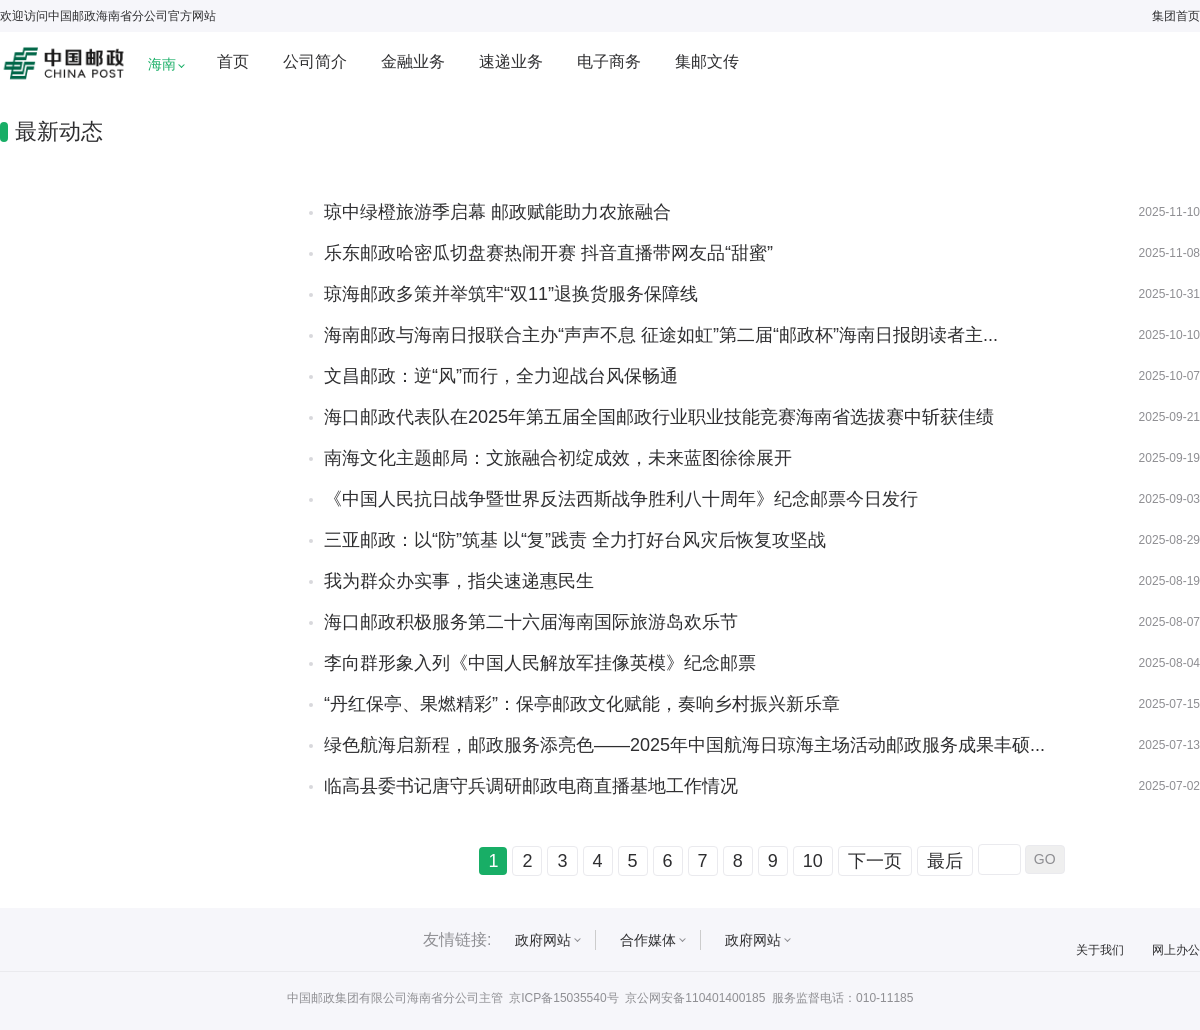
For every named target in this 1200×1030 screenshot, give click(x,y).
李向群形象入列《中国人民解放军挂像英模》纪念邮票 (540, 663)
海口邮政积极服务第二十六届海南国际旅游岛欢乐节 (531, 622)
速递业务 (511, 61)
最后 (945, 861)
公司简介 (315, 61)
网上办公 (1176, 950)
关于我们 (1100, 950)
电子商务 (609, 61)
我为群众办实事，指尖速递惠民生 (459, 581)
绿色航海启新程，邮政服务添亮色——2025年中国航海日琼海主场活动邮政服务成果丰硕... (684, 745)
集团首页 (1176, 16)
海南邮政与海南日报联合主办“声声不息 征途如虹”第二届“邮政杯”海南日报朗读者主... (661, 335)
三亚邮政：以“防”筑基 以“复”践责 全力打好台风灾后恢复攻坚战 (575, 540)
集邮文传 (707, 61)
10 (813, 861)
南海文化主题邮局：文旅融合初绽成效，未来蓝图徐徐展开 (558, 458)
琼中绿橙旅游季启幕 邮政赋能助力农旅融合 (497, 212)
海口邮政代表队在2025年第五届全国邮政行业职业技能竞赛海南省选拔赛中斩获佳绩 (659, 417)
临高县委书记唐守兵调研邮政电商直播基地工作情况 (531, 786)
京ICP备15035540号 (563, 998)
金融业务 (413, 61)
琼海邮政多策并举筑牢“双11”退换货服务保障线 (511, 294)
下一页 (875, 861)
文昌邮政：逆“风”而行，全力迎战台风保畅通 (501, 376)
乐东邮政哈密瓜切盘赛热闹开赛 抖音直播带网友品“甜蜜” (548, 253)
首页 (233, 61)
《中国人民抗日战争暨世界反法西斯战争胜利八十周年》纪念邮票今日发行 (621, 499)
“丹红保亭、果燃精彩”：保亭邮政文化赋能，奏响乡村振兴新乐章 (582, 704)
